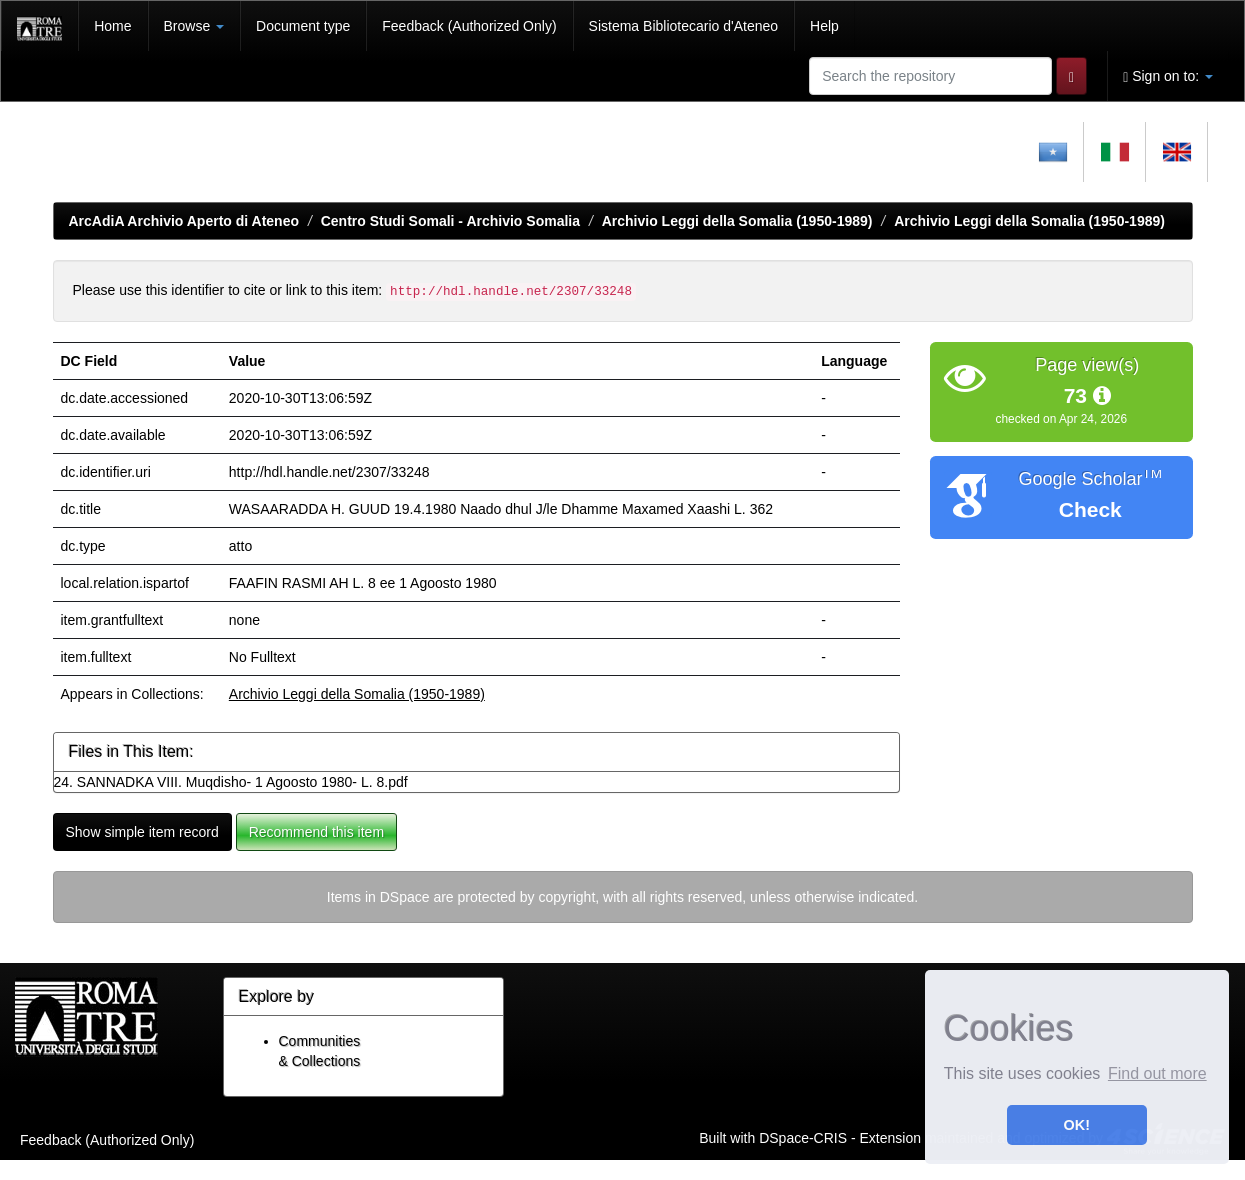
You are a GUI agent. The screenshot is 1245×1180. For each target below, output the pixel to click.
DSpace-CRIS (803, 1138)
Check (1090, 509)
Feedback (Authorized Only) (469, 26)
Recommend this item (316, 832)
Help (824, 26)
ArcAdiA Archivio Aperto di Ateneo (184, 221)
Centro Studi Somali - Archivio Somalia (450, 221)
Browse (194, 26)
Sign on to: (1168, 76)
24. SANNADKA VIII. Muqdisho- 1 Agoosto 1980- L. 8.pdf (231, 782)
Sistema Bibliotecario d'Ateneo (683, 26)
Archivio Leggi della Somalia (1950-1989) (737, 221)
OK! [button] (1077, 1125)
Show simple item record (142, 832)
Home (112, 26)
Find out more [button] (1157, 1073)
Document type (303, 26)
